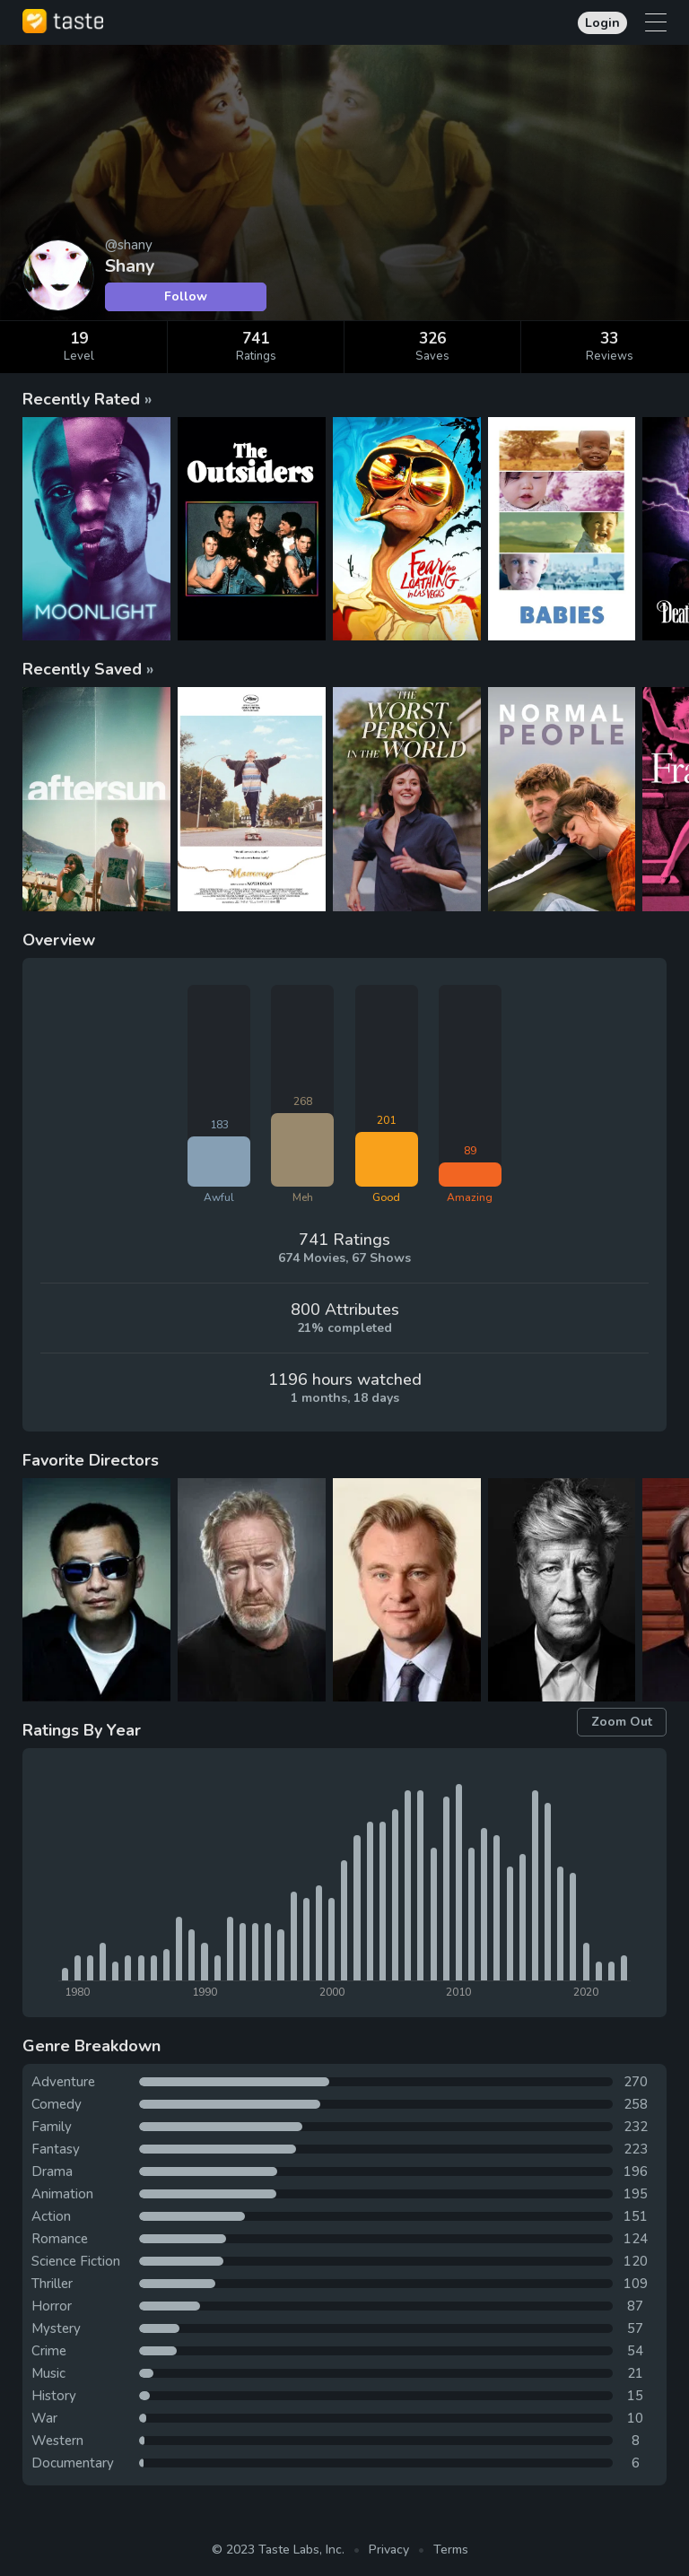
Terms (450, 2549)
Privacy (389, 2549)
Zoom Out (621, 1721)
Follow (185, 296)
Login (602, 22)
